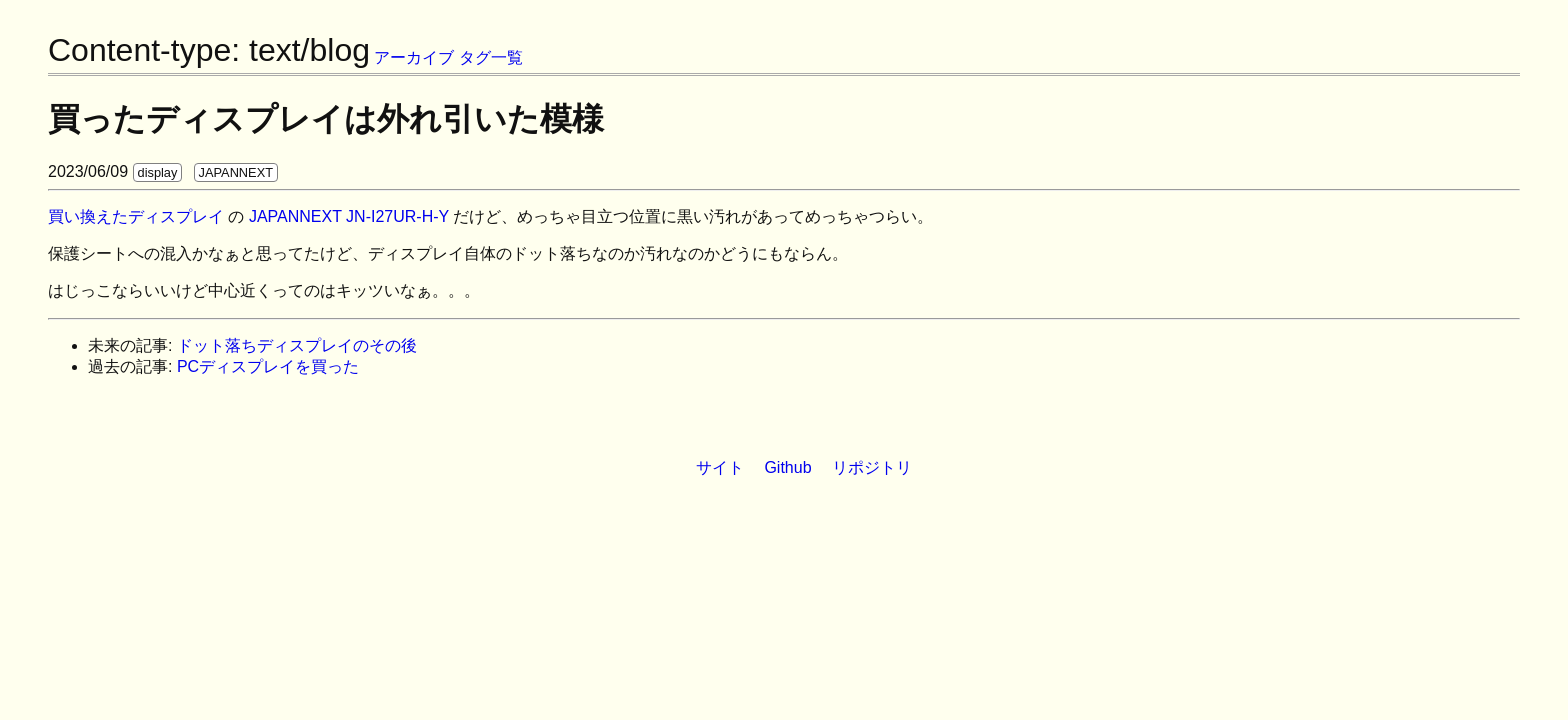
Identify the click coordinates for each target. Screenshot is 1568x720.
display (158, 172)
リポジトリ (872, 467)
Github (787, 467)
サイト (720, 467)
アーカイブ (414, 57)
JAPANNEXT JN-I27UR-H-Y (349, 216)
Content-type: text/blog (209, 50)
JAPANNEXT (236, 172)
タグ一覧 (491, 57)
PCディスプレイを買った (268, 366)
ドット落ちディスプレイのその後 (297, 345)
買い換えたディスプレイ (136, 216)
